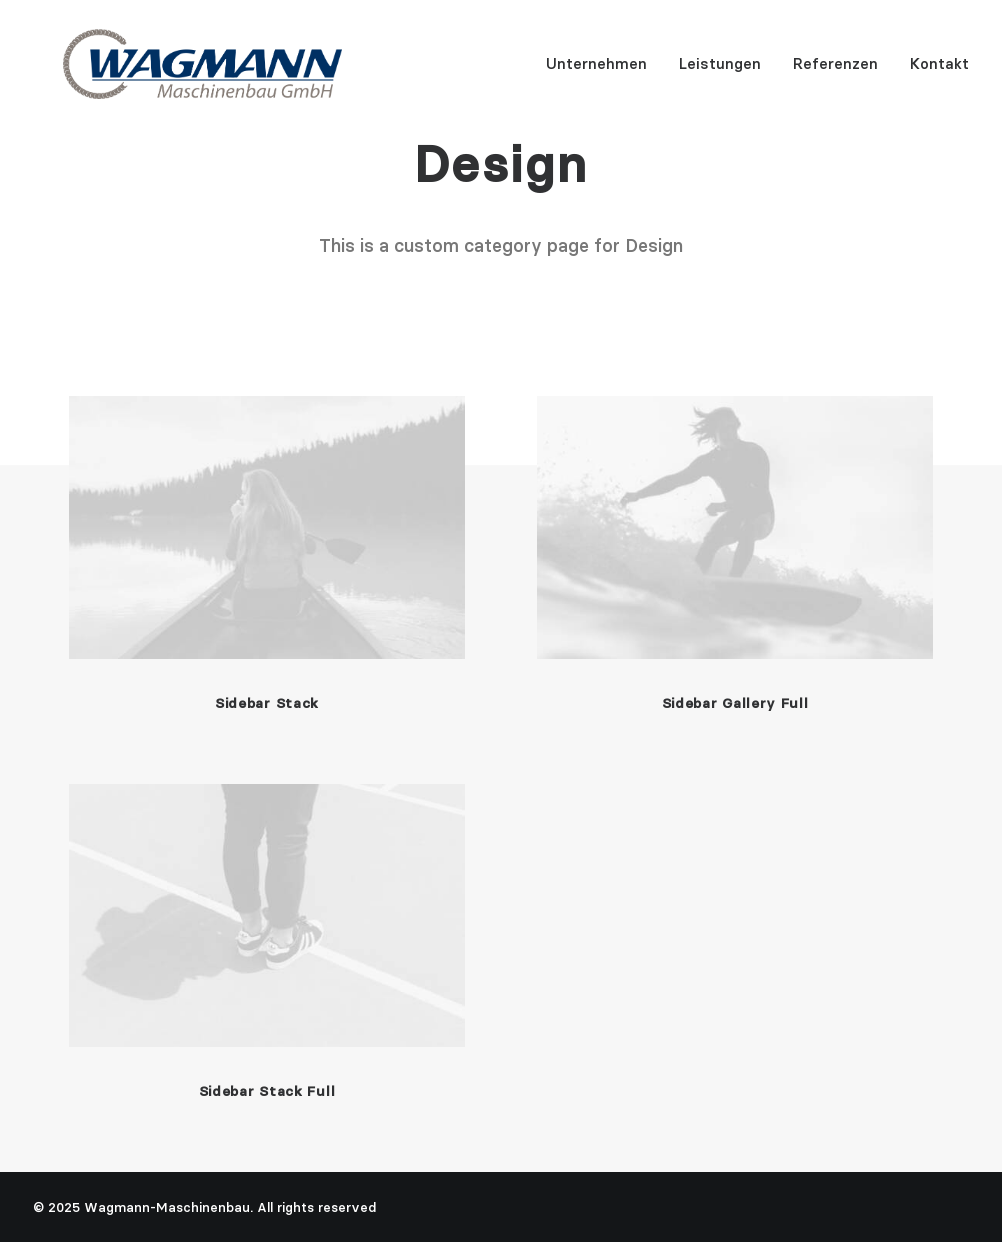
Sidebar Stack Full (267, 1091)
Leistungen (720, 71)
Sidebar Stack (267, 703)
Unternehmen (596, 71)
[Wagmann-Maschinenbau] (172, 71)
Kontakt (939, 71)
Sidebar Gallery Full (735, 703)
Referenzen (835, 71)
